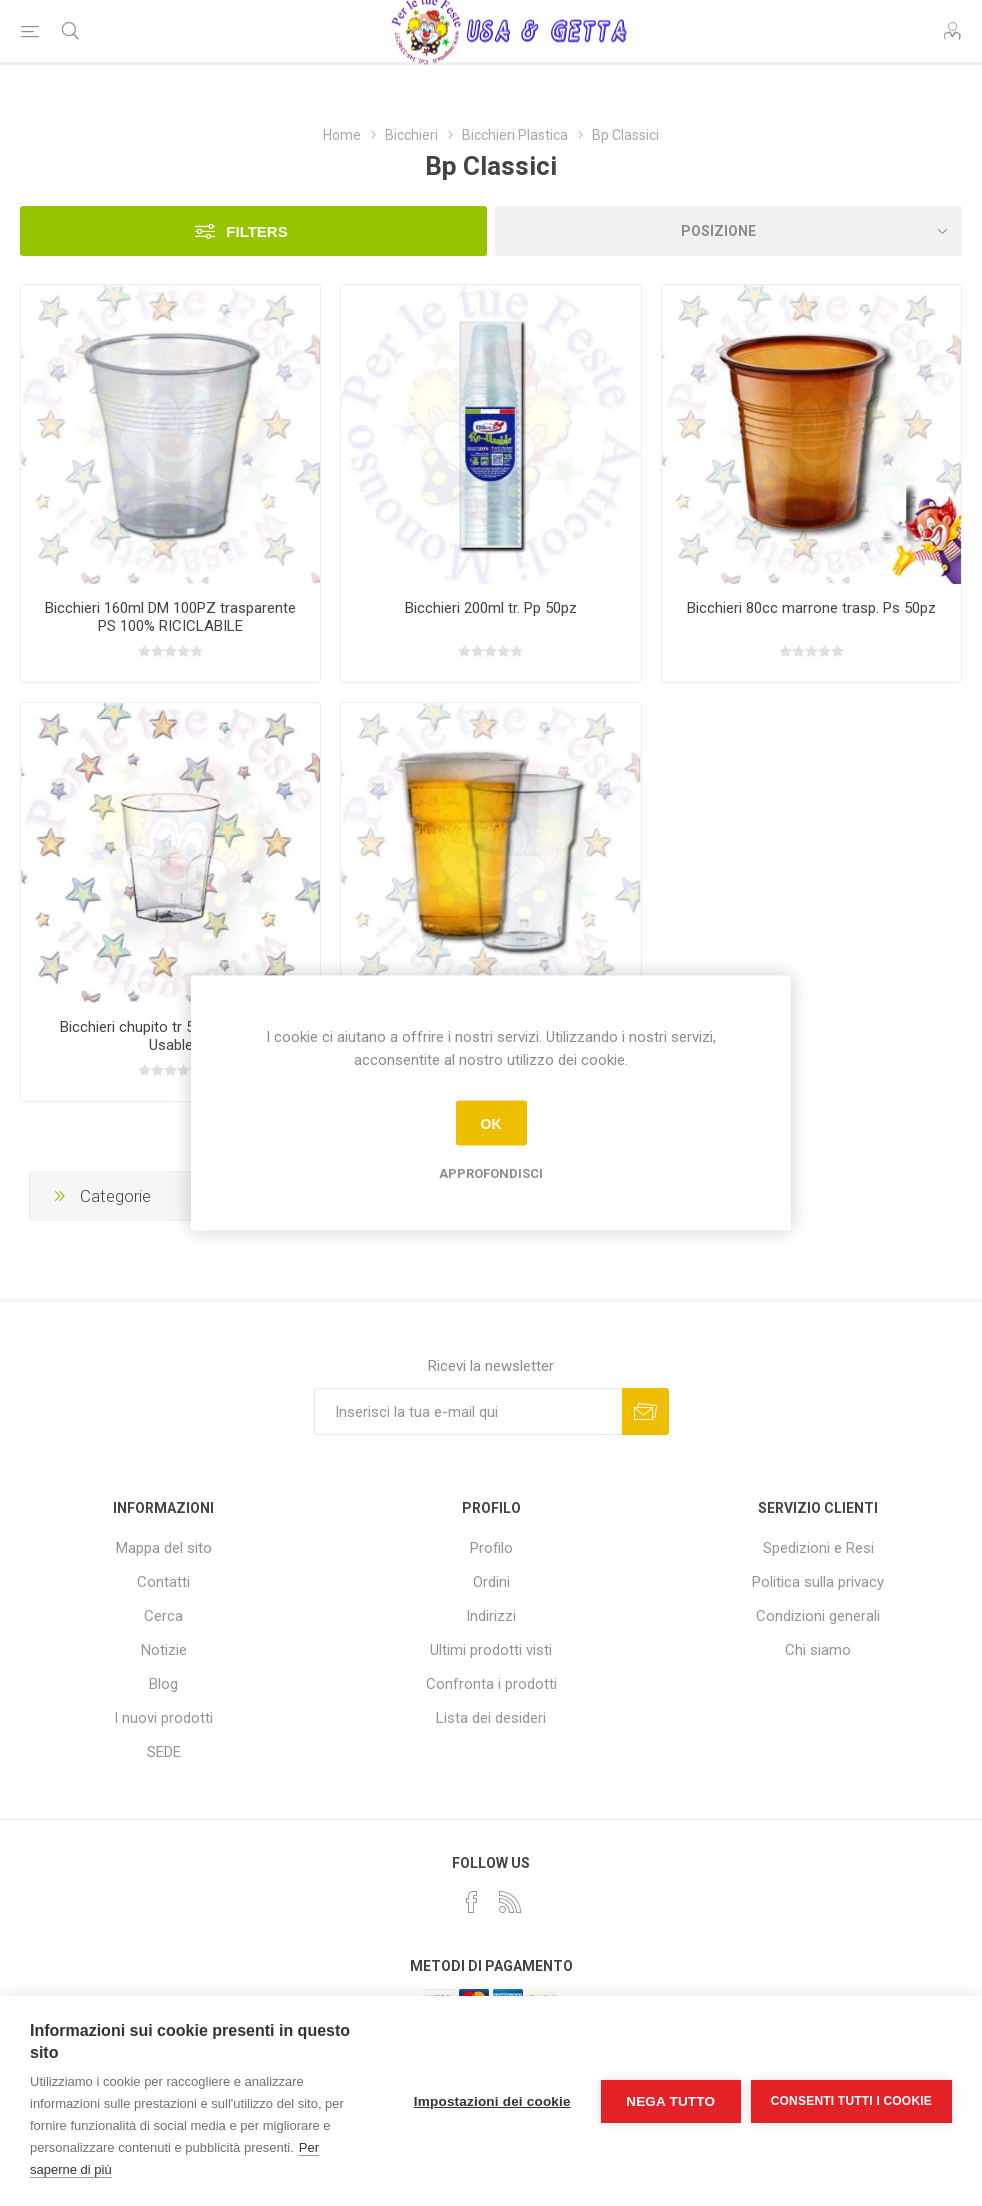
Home (342, 135)
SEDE (164, 1752)
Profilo (491, 1548)
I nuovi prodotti (163, 1718)
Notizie (164, 1650)
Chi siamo (818, 1650)
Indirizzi (491, 1616)
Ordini (491, 1582)
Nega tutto (670, 2101)
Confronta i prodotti (491, 1684)
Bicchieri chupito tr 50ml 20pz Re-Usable (170, 1036)
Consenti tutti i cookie (851, 2101)
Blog (163, 1684)
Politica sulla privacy (818, 1582)
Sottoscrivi (645, 1411)
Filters (256, 231)
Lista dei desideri (491, 1718)
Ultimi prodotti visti (491, 1650)
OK (491, 1123)
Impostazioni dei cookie (492, 2101)
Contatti (163, 1582)
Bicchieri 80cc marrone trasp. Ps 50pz (811, 608)
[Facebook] (472, 1902)
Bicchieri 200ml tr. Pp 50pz (491, 608)
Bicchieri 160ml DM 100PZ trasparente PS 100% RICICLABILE (170, 617)
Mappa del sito (164, 1548)
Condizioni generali (818, 1616)
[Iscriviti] (468, 1411)
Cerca (163, 1616)
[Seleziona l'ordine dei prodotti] (728, 231)
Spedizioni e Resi (818, 1548)
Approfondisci (491, 1173)
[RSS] (510, 1902)
